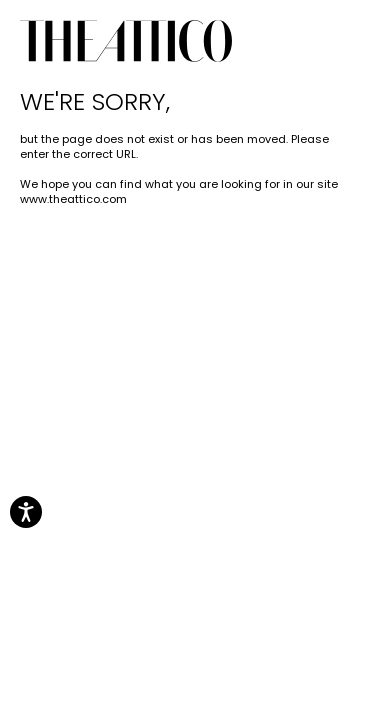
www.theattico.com (73, 199)
